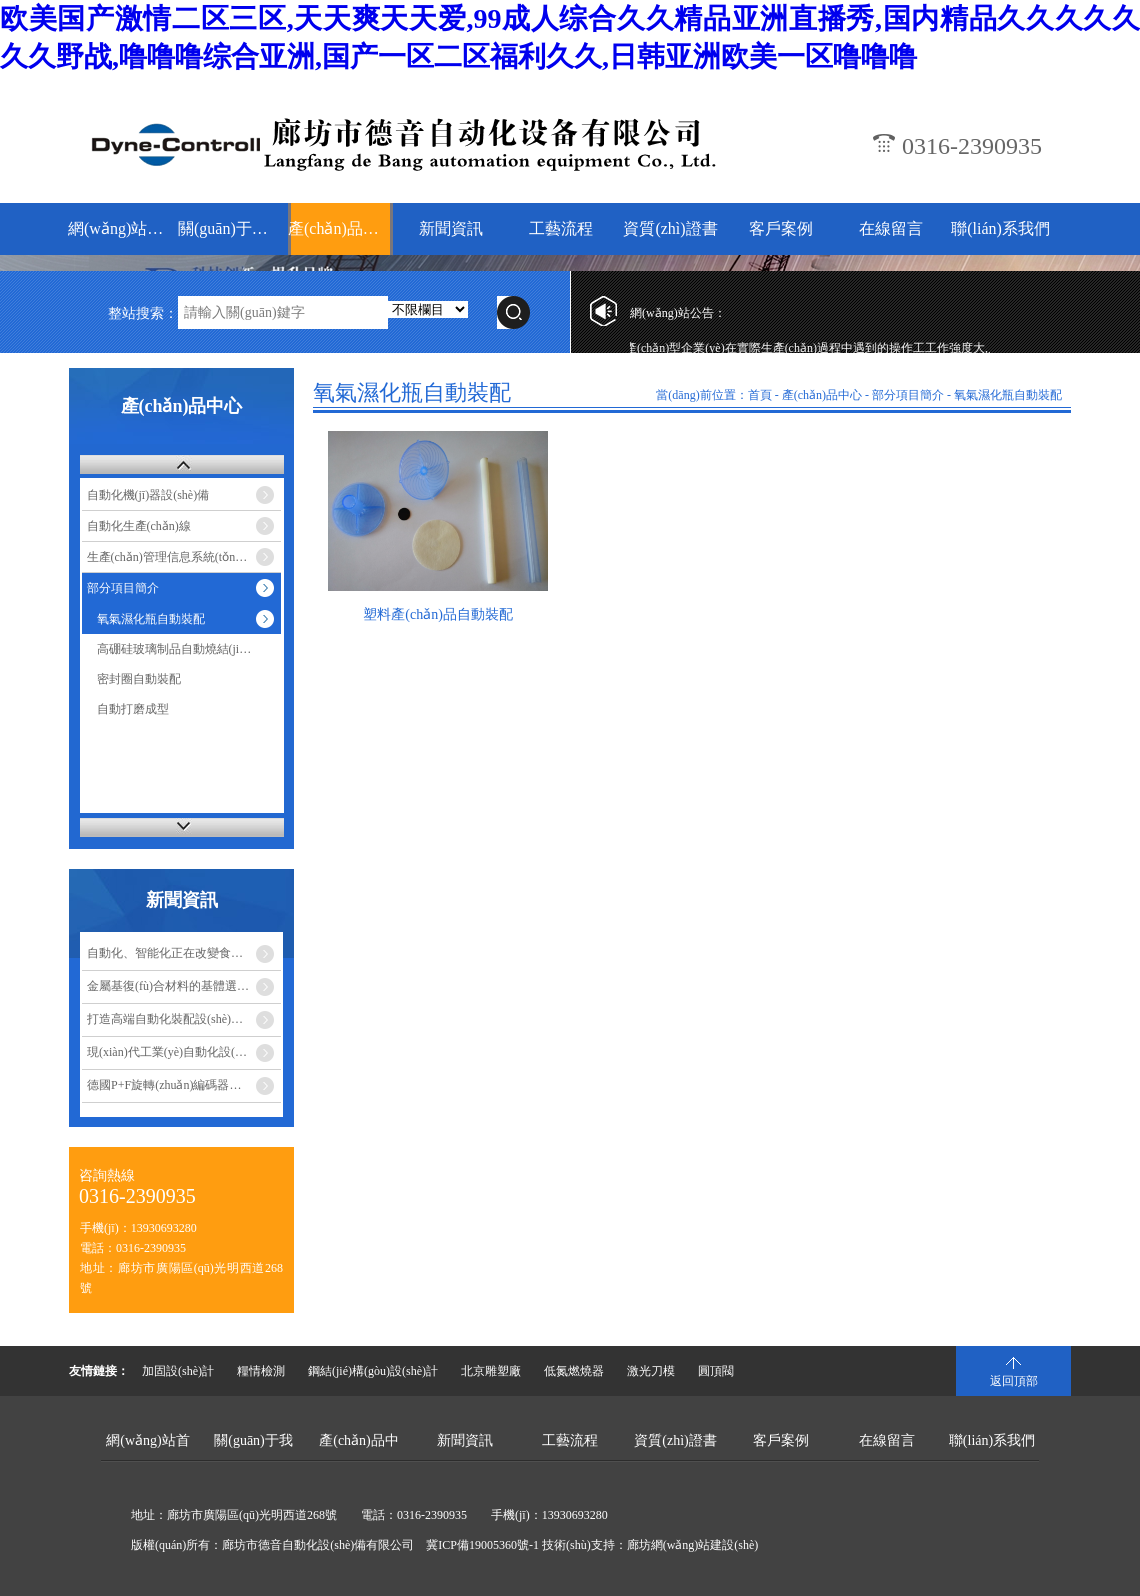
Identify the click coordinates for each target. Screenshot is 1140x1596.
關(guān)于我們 (230, 228)
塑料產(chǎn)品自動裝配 (438, 614)
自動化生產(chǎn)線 (139, 526)
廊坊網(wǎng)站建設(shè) (693, 1545)
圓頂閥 (716, 1371)
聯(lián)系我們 (1000, 228)
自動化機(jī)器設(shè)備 (148, 495)
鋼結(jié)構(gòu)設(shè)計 (373, 1371)
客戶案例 (781, 228)
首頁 (760, 395)
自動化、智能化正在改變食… (165, 953)
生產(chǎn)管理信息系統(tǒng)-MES (180, 557)
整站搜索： (143, 313)
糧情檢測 (261, 1371)
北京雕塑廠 (491, 1371)
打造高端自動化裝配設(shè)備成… (177, 1019)
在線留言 (891, 228)
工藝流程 (561, 228)
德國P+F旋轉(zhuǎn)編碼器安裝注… (182, 1085)
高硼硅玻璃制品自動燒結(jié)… (179, 649)
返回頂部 (1014, 1381)
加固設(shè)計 (178, 1371)
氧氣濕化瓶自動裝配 (151, 619)
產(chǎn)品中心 (340, 228)
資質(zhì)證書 (670, 228)
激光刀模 (651, 1371)
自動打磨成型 (133, 709)
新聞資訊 (451, 228)
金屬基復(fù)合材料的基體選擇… (174, 986)
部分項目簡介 (123, 588)
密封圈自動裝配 (139, 679)
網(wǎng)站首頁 (120, 228)
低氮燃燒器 (574, 1371)
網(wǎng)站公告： (678, 313)
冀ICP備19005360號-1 (482, 1545)
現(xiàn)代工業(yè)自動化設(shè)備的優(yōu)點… (184, 1052)
